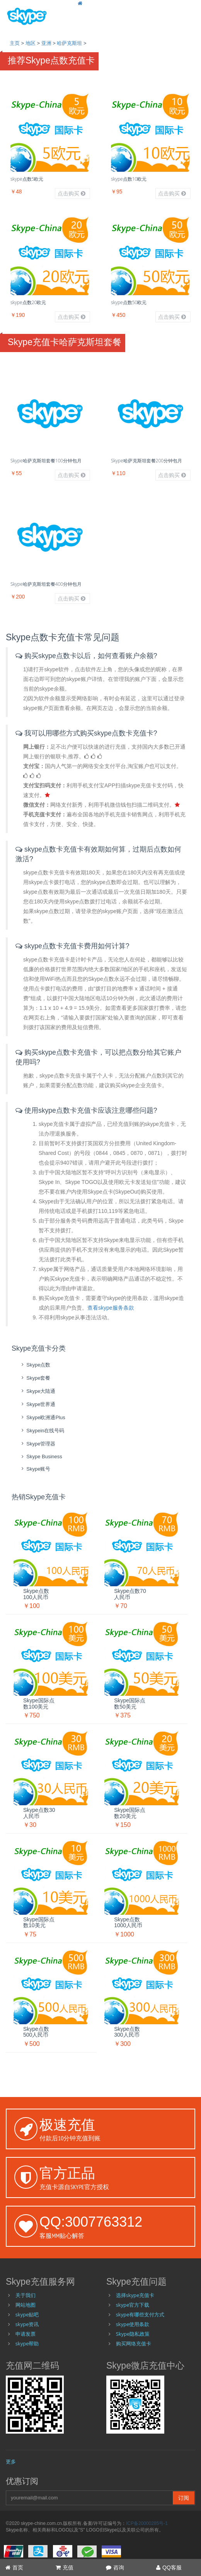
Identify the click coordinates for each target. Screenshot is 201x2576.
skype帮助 (27, 2343)
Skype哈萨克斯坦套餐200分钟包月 (146, 460)
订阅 (183, 2497)
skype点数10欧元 (128, 179)
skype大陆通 (37, 1391)
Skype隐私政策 (133, 2333)
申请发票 (25, 2333)
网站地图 (25, 2304)
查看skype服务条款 (110, 1308)
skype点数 (34, 1365)
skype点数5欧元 (27, 179)
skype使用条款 (133, 2324)
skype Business (40, 1456)
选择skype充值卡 (135, 2295)
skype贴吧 (27, 2314)
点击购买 (71, 193)
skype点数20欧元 (28, 302)
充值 (64, 2567)
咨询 (115, 2567)
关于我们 (25, 2295)
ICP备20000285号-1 (147, 2523)
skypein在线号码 (42, 1430)
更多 (11, 2461)
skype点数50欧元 (128, 302)
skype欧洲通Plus (42, 1417)
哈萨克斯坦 (69, 43)
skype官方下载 (133, 2304)
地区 (31, 43)
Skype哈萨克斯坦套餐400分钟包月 (46, 584)
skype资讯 (27, 2324)
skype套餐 (34, 1378)
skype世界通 (37, 1404)
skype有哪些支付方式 (140, 2314)
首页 (14, 2567)
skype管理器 (37, 1444)
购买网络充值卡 (133, 2343)
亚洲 (46, 43)
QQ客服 (169, 2567)
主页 (15, 43)
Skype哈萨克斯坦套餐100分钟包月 (46, 460)
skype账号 (34, 1469)
